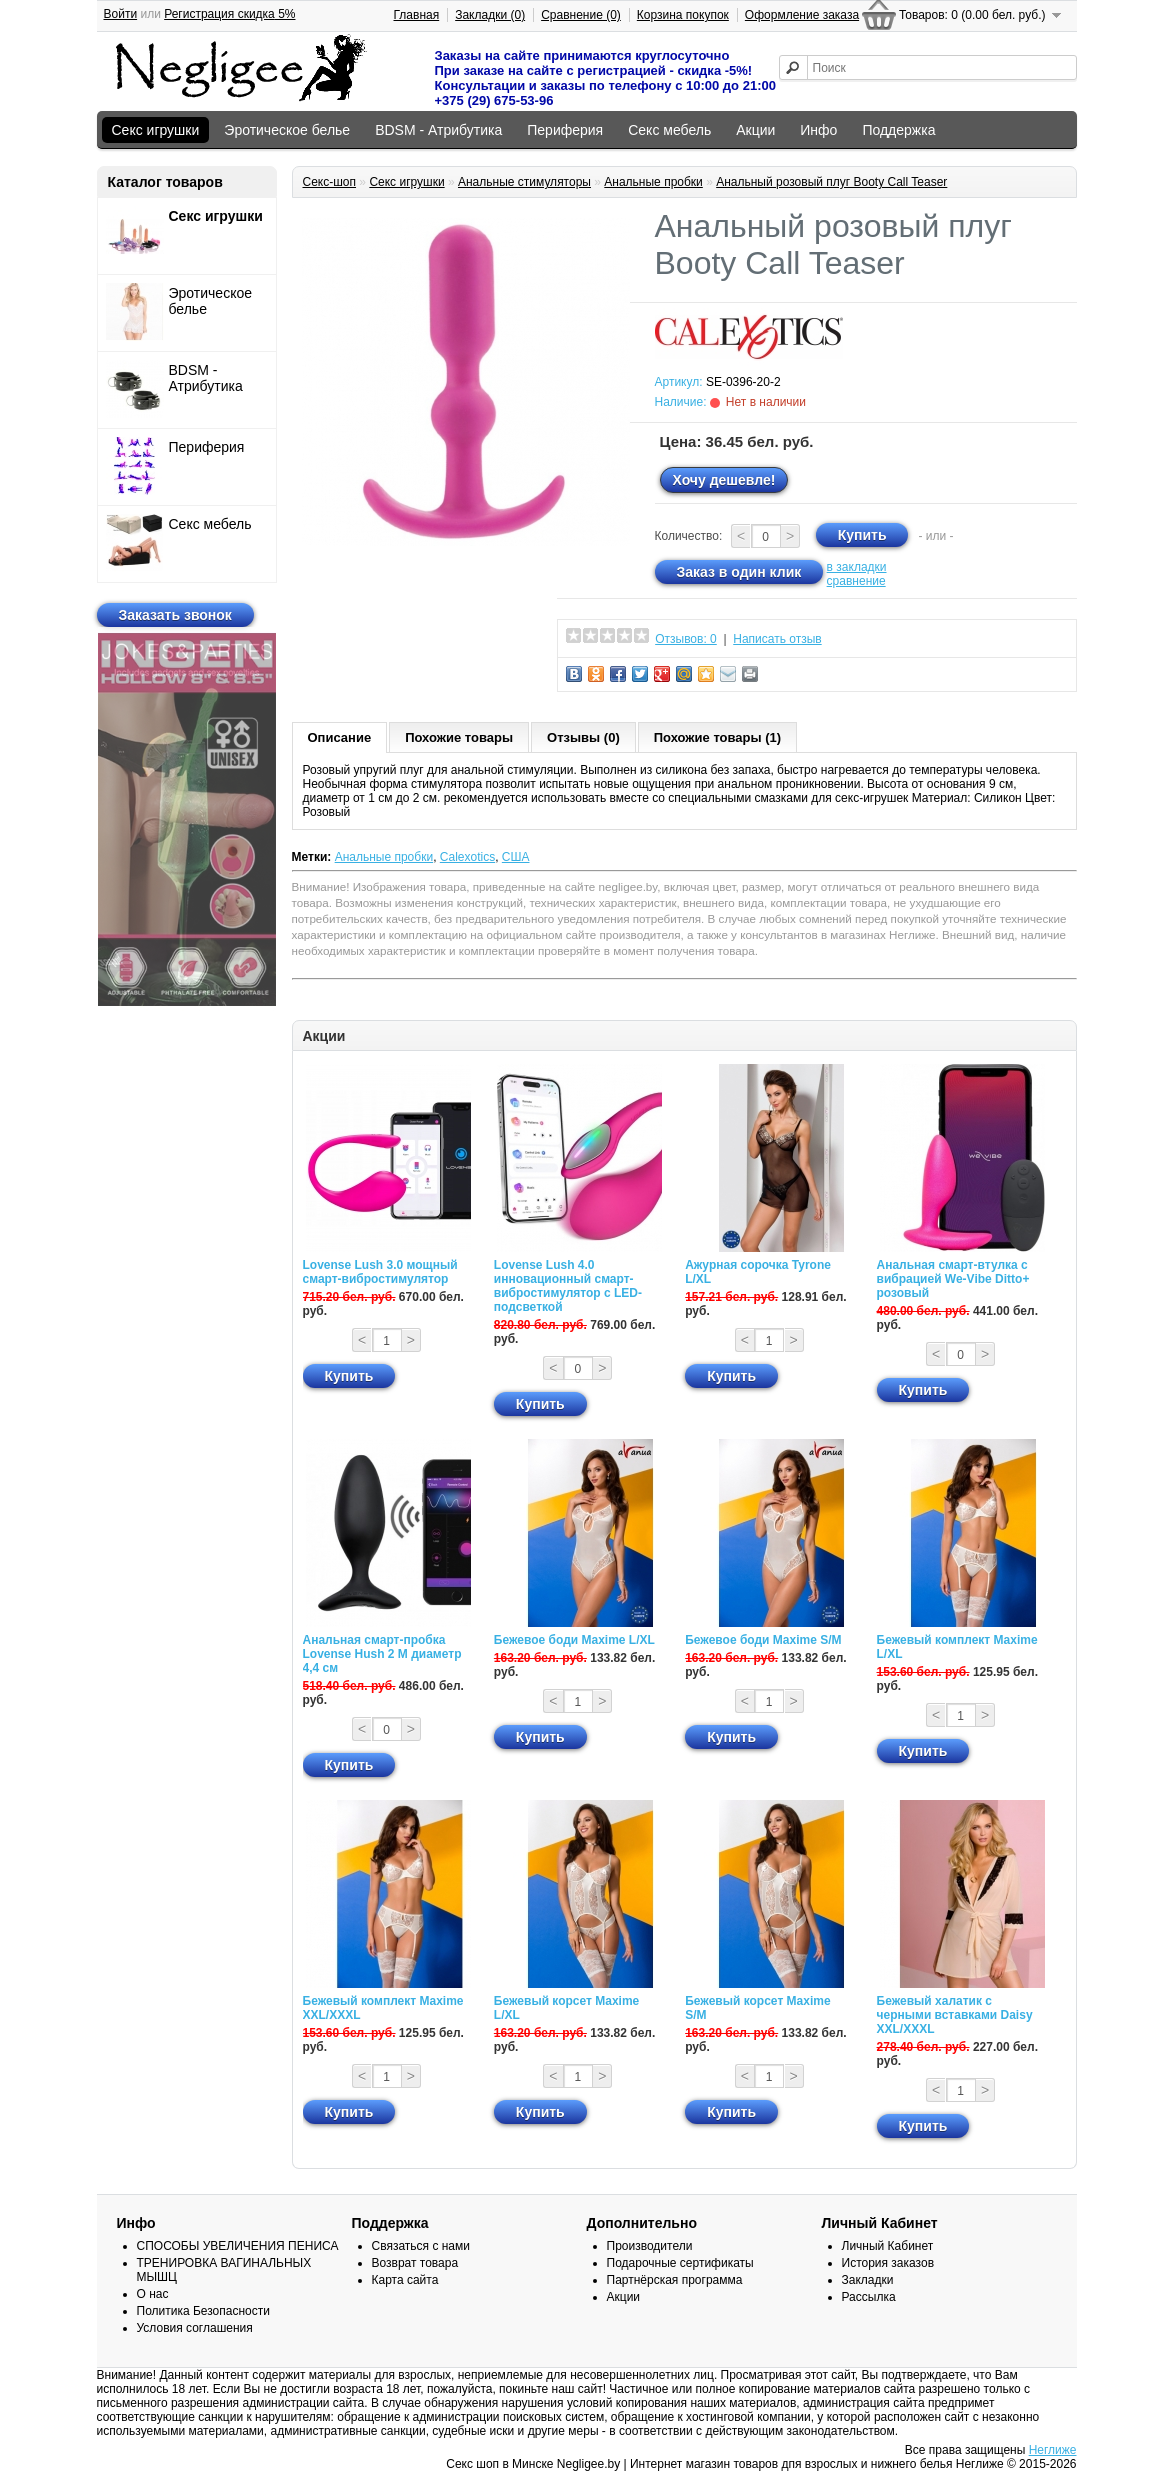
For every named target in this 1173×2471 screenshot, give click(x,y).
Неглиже (1053, 2450)
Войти (121, 14)
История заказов (888, 2263)
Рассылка (869, 2297)
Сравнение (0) (581, 15)
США (516, 857)
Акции (755, 130)
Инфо (818, 130)
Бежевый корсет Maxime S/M (757, 2008)
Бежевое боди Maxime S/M (763, 1640)
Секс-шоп (330, 182)
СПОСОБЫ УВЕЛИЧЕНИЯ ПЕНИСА (238, 2246)
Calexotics (467, 857)
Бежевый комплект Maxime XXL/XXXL (383, 2008)
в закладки (857, 567)
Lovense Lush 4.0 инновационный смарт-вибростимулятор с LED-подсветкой (568, 1286)
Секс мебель (669, 130)
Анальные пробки (653, 182)
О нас (153, 2294)
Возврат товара (415, 2263)
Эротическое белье (287, 130)
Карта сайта (405, 2280)
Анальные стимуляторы (524, 182)
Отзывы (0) (583, 737)
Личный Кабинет (888, 2246)
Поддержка (898, 130)
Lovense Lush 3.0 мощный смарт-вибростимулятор (380, 1272)
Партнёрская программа (675, 2280)
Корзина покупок (683, 15)
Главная (417, 15)
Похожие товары (459, 737)
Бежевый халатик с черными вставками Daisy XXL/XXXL (955, 2015)
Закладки (868, 2280)
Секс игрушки (156, 130)
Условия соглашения (195, 2328)
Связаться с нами (421, 2246)
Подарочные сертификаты (680, 2263)
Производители (650, 2246)
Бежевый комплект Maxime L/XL (957, 1647)
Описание (340, 737)
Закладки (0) (490, 15)
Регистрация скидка (229, 14)
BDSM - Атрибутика (438, 130)
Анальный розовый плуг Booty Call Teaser (831, 182)
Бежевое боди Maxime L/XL (574, 1640)
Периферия (565, 130)
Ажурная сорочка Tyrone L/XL (758, 1272)
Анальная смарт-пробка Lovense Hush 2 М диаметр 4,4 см (382, 1654)
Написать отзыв (777, 639)
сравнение (856, 581)
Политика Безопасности (203, 2311)
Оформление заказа (802, 15)
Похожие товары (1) (717, 737)
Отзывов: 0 (686, 639)
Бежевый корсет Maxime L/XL (566, 2008)
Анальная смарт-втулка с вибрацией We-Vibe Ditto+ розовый (953, 1279)
